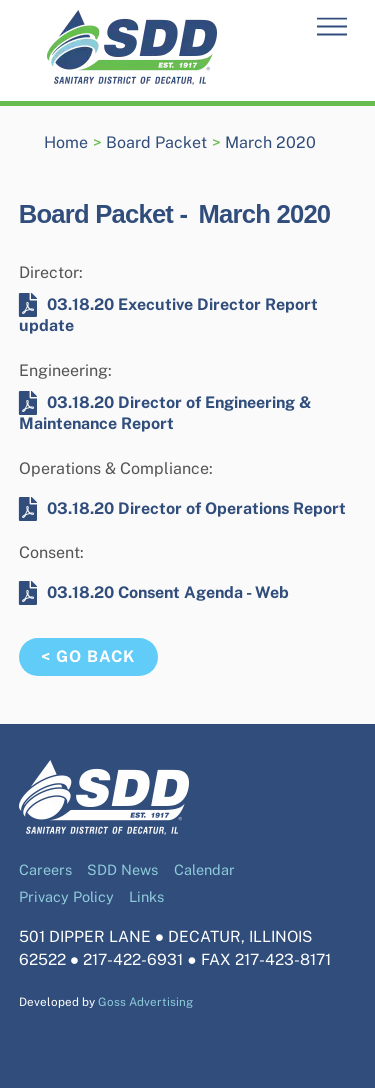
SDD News (122, 869)
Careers (45, 869)
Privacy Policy (66, 896)
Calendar (204, 869)
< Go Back (88, 656)
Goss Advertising (145, 1002)
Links (146, 896)
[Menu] (332, 27)
